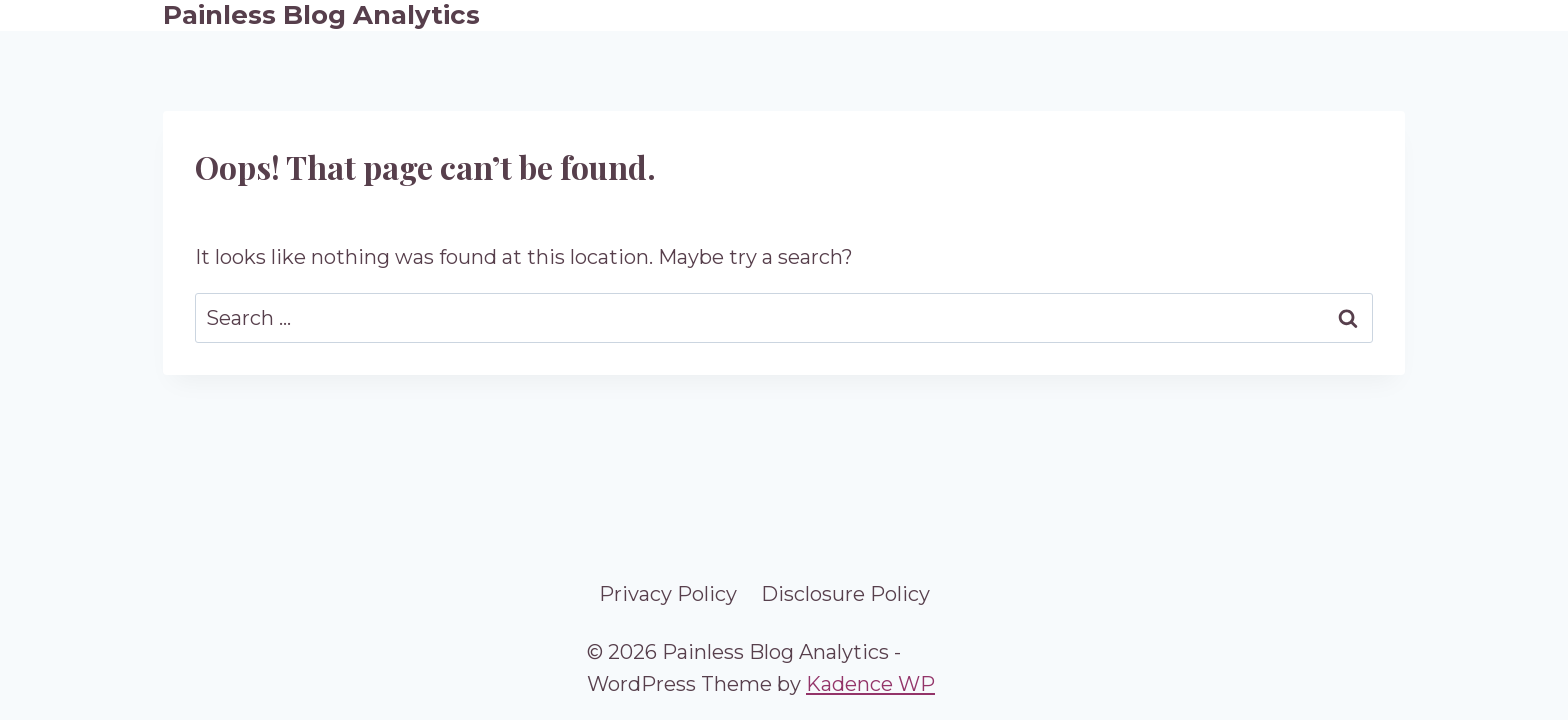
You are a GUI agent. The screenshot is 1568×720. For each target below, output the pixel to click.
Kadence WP (870, 684)
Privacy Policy (668, 594)
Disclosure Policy (845, 594)
